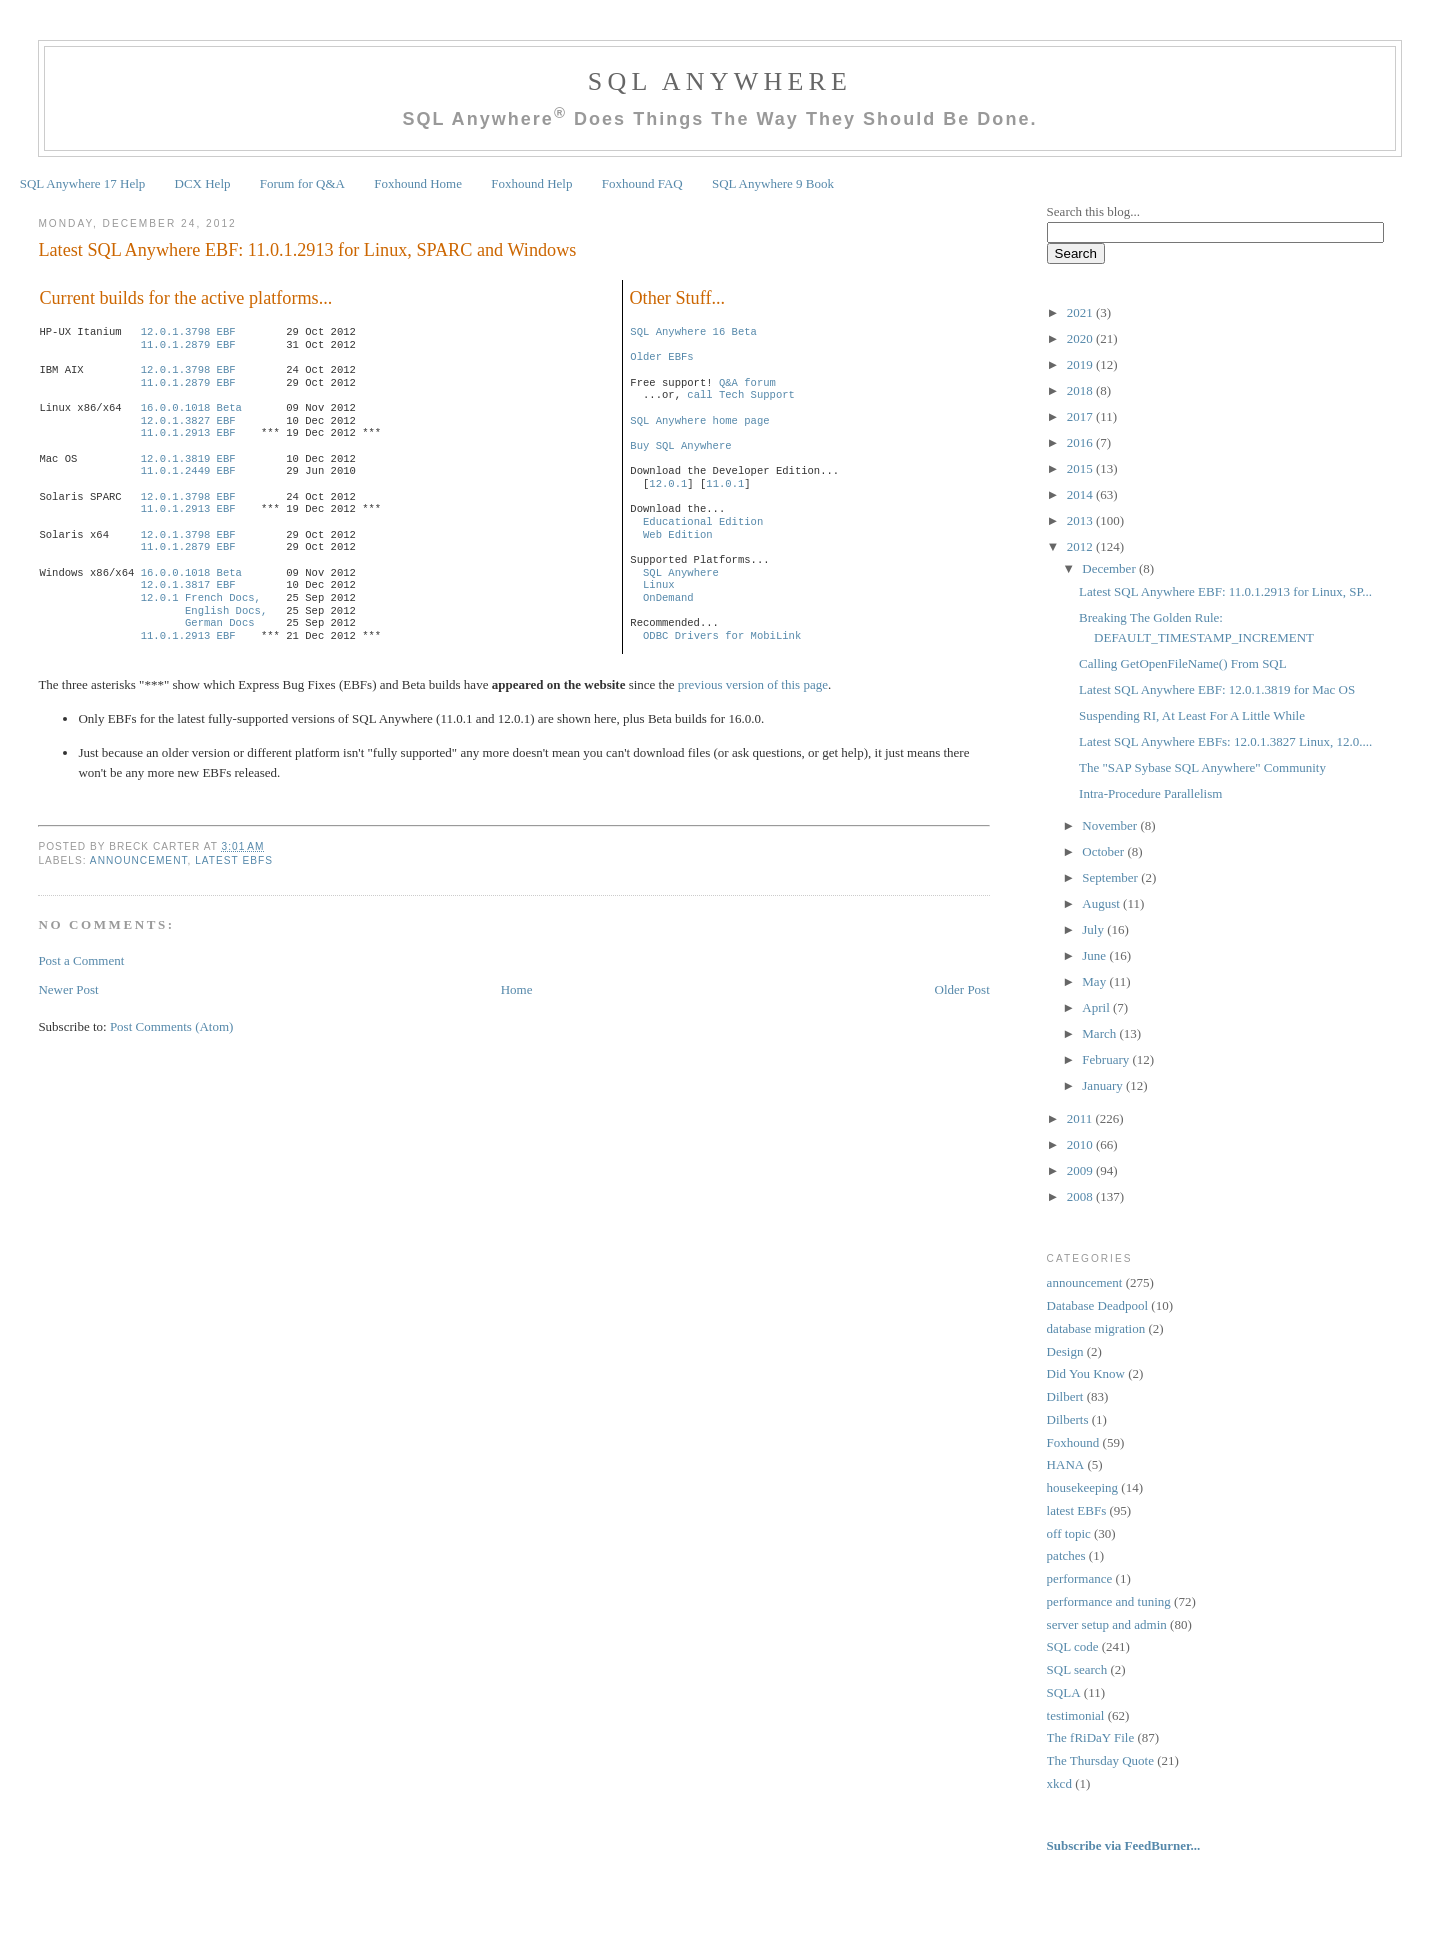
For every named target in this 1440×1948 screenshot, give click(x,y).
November (1111, 825)
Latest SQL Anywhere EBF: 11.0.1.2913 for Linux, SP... (1225, 591)
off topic (1069, 1533)
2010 (1081, 1144)
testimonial (1076, 1715)
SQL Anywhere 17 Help (83, 183)
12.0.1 (668, 484)
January (1104, 1085)
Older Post (962, 989)
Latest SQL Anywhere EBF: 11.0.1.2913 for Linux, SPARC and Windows (307, 250)
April (1097, 1007)
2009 (1081, 1170)
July (1094, 929)
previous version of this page (753, 684)
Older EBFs (661, 357)
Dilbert (1065, 1396)
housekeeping (1082, 1487)
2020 (1081, 338)
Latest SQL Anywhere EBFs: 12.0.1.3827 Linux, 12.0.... (1225, 741)
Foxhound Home (418, 183)
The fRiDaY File (1091, 1737)
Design (1065, 1351)
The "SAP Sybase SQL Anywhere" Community (1202, 767)
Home (517, 989)
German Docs (220, 623)
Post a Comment (81, 960)
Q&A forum (747, 383)
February (1107, 1059)
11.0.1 (725, 484)
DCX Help (203, 183)
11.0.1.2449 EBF (188, 471)
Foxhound (1073, 1442)
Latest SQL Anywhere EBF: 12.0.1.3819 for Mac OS (1217, 689)
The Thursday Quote (1100, 1760)
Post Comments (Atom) (172, 1026)
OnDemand (668, 598)
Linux (659, 585)
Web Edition (678, 535)
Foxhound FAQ (642, 183)
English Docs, (226, 611)
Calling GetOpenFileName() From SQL (1183, 663)
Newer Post (68, 989)
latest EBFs (234, 860)
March (1100, 1033)
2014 (1081, 494)
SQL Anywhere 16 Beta (693, 332)
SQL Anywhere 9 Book (773, 183)
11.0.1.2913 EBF (188, 433)
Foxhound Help (531, 183)
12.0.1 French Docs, (201, 598)
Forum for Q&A (302, 183)
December (1110, 568)
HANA (1066, 1464)
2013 (1081, 520)
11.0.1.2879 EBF (188, 345)
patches (1066, 1555)
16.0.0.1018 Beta (191, 408)
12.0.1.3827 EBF (188, 421)
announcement (139, 860)
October (1104, 851)
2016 (1081, 442)
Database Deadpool (1097, 1305)
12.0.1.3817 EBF (188, 585)
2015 (1081, 468)
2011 (1081, 1118)
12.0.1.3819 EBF (188, 459)
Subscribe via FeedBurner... (1125, 1845)
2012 (1081, 546)
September (1111, 877)
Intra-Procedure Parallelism (1150, 793)
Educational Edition (703, 522)
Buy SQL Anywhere (680, 446)
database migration (1096, 1328)
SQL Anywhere (720, 81)
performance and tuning (1109, 1601)
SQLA (1064, 1692)
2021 (1081, 312)
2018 (1081, 390)
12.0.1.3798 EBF (188, 332)
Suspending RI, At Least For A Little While (1192, 715)
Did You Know (1086, 1373)
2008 (1081, 1196)
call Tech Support (741, 395)
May (1095, 981)
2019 (1081, 364)
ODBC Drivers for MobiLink (722, 636)
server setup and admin (1107, 1624)
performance (1080, 1578)
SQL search (1077, 1669)
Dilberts (1068, 1419)
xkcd (1059, 1783)
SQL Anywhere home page (699, 421)
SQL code (1073, 1646)
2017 (1081, 416)
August (1102, 903)
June (1095, 955)
